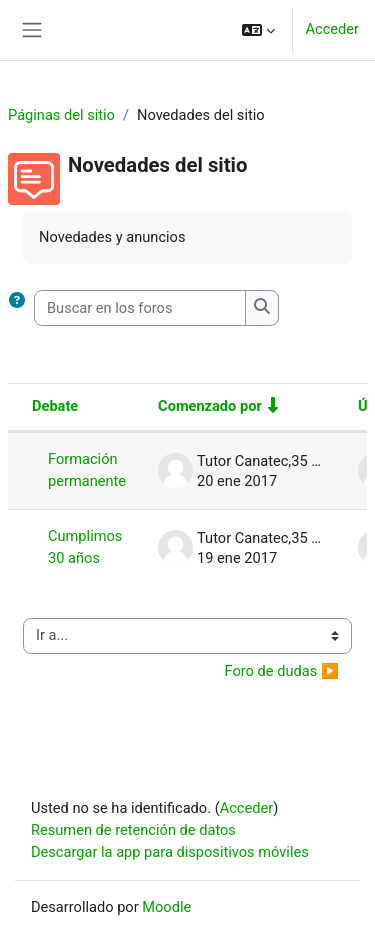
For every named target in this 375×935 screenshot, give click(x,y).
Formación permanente (87, 470)
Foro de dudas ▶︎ (282, 671)
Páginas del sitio (61, 115)
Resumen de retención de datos (133, 830)
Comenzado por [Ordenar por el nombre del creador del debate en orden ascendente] (210, 406)
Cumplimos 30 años (85, 547)
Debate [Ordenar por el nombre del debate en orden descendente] (55, 406)
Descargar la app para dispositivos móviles (170, 852)
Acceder (332, 29)
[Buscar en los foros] (140, 308)
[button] (258, 30)
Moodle (166, 907)
